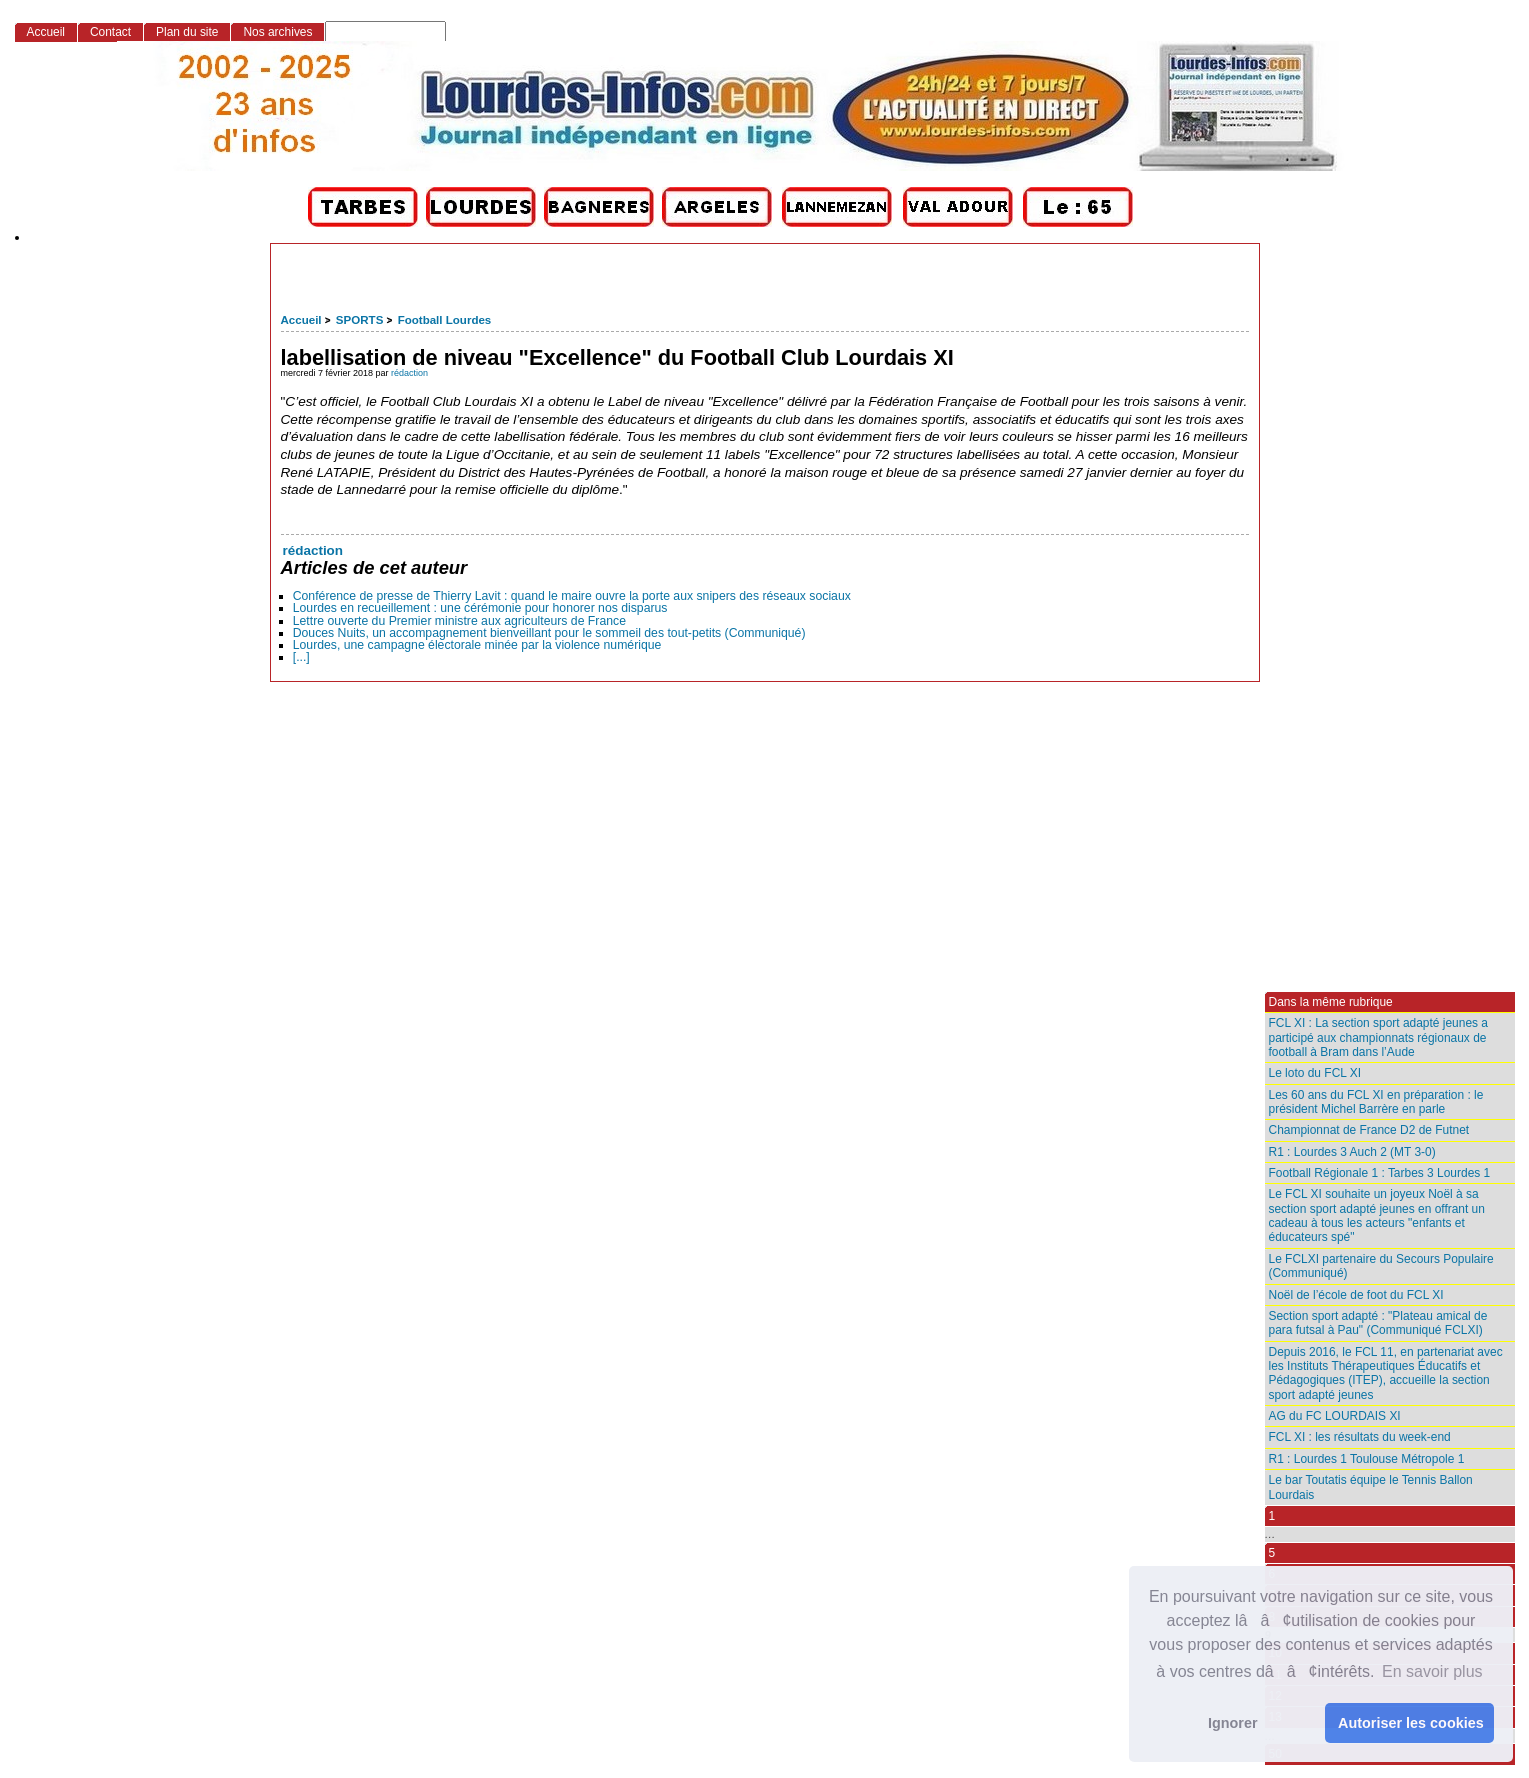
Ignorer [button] (1233, 1723)
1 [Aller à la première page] (1272, 1516)
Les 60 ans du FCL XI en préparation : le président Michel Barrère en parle (1376, 1102)
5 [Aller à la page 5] (1272, 1553)
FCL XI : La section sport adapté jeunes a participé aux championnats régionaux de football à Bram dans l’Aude (1379, 1037)
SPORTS (359, 320)
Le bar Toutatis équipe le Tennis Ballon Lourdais (1371, 1487)
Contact (110, 32)
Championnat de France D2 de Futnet (1369, 1130)
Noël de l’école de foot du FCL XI (1356, 1295)
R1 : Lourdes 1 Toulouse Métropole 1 (1367, 1459)
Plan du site (187, 32)
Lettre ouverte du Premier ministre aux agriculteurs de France (459, 621)
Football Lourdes (445, 320)
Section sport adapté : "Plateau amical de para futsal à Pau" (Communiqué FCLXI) (1378, 1323)
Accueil (301, 320)
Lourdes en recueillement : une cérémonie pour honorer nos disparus (480, 608)
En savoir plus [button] (1432, 1671)
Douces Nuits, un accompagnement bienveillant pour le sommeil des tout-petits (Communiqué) (549, 633)
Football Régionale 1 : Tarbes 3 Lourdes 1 (1380, 1173)
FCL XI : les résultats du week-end (1360, 1437)
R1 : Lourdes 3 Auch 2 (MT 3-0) (1352, 1152)
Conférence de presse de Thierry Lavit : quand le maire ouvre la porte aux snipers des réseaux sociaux (572, 596)
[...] (301, 657)
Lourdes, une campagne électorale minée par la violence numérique (477, 645)
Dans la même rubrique (1331, 1002)
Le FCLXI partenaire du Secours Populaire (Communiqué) (1381, 1266)
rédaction (409, 373)
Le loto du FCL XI (1315, 1073)
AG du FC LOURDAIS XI (1335, 1416)
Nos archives (277, 32)
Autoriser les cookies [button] (1411, 1723)
